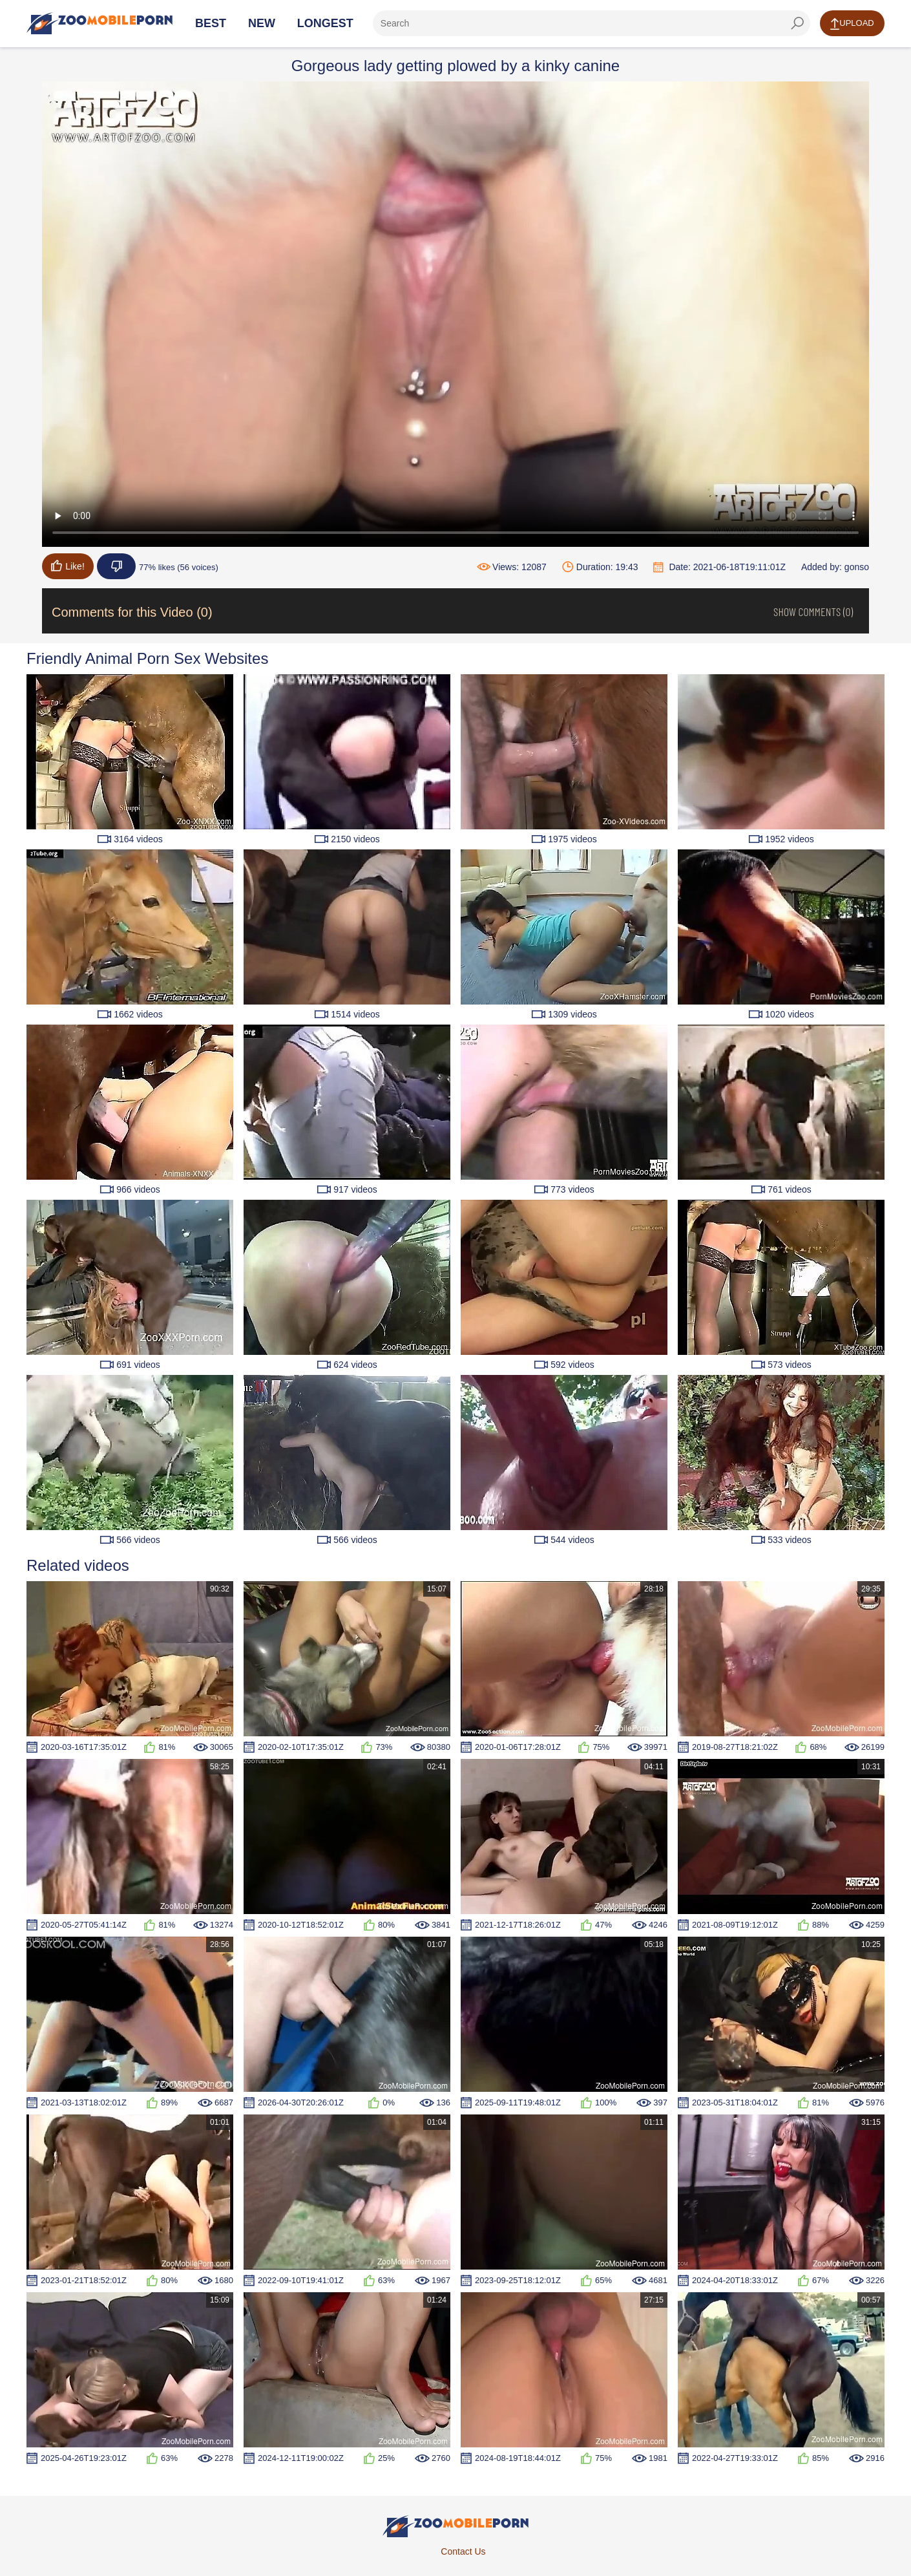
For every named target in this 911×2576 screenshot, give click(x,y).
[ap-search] (591, 23)
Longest (325, 23)
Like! (68, 565)
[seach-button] (797, 23)
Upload (852, 23)
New (261, 23)
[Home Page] (99, 23)
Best (210, 23)
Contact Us (463, 2551)
